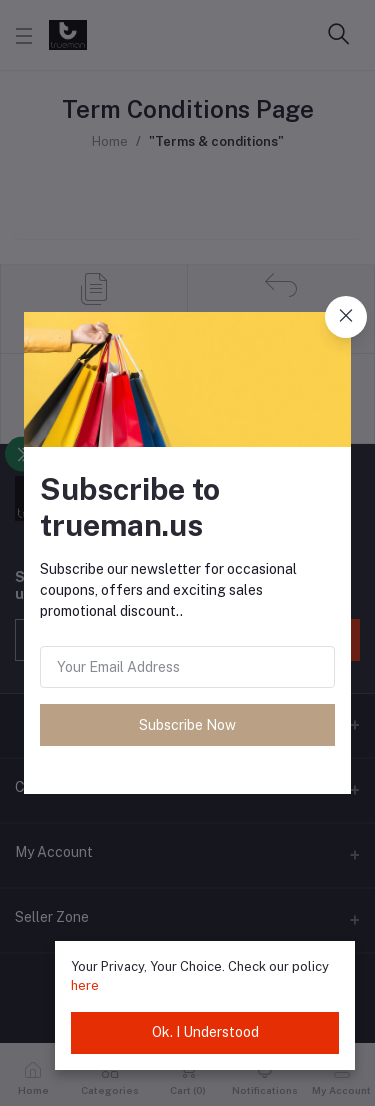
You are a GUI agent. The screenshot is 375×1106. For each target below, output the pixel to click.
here (85, 985)
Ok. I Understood (205, 1032)
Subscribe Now (187, 725)
